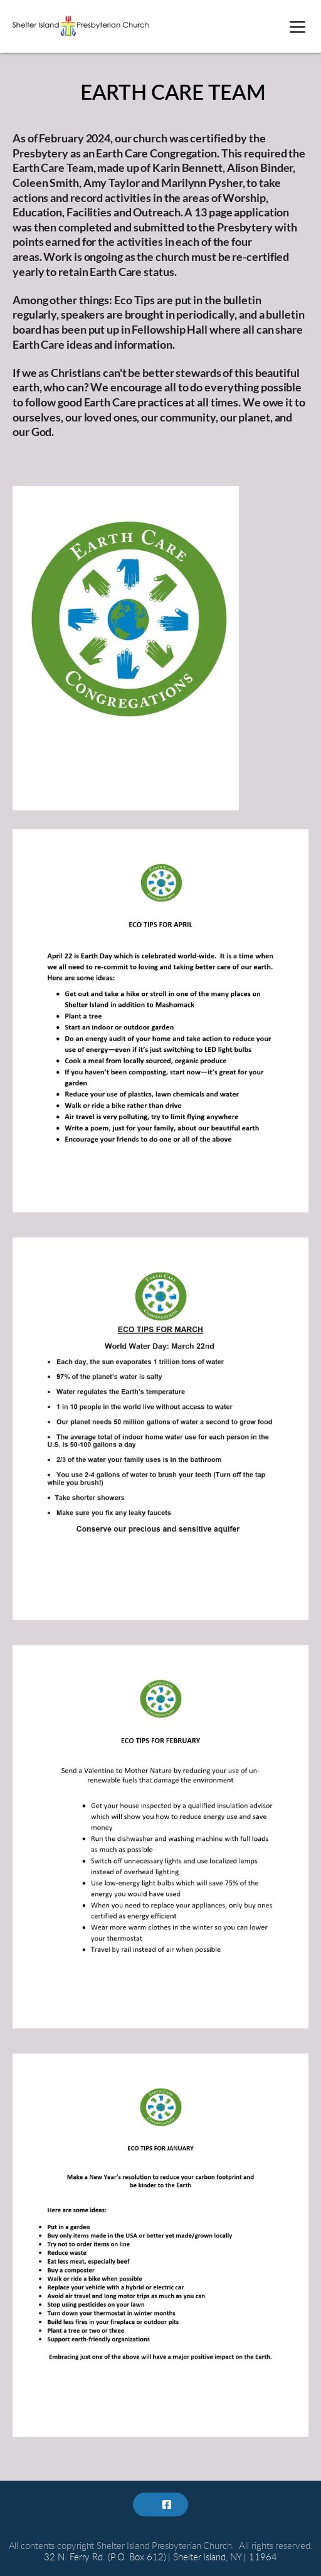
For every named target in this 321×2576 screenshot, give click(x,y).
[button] (297, 26)
